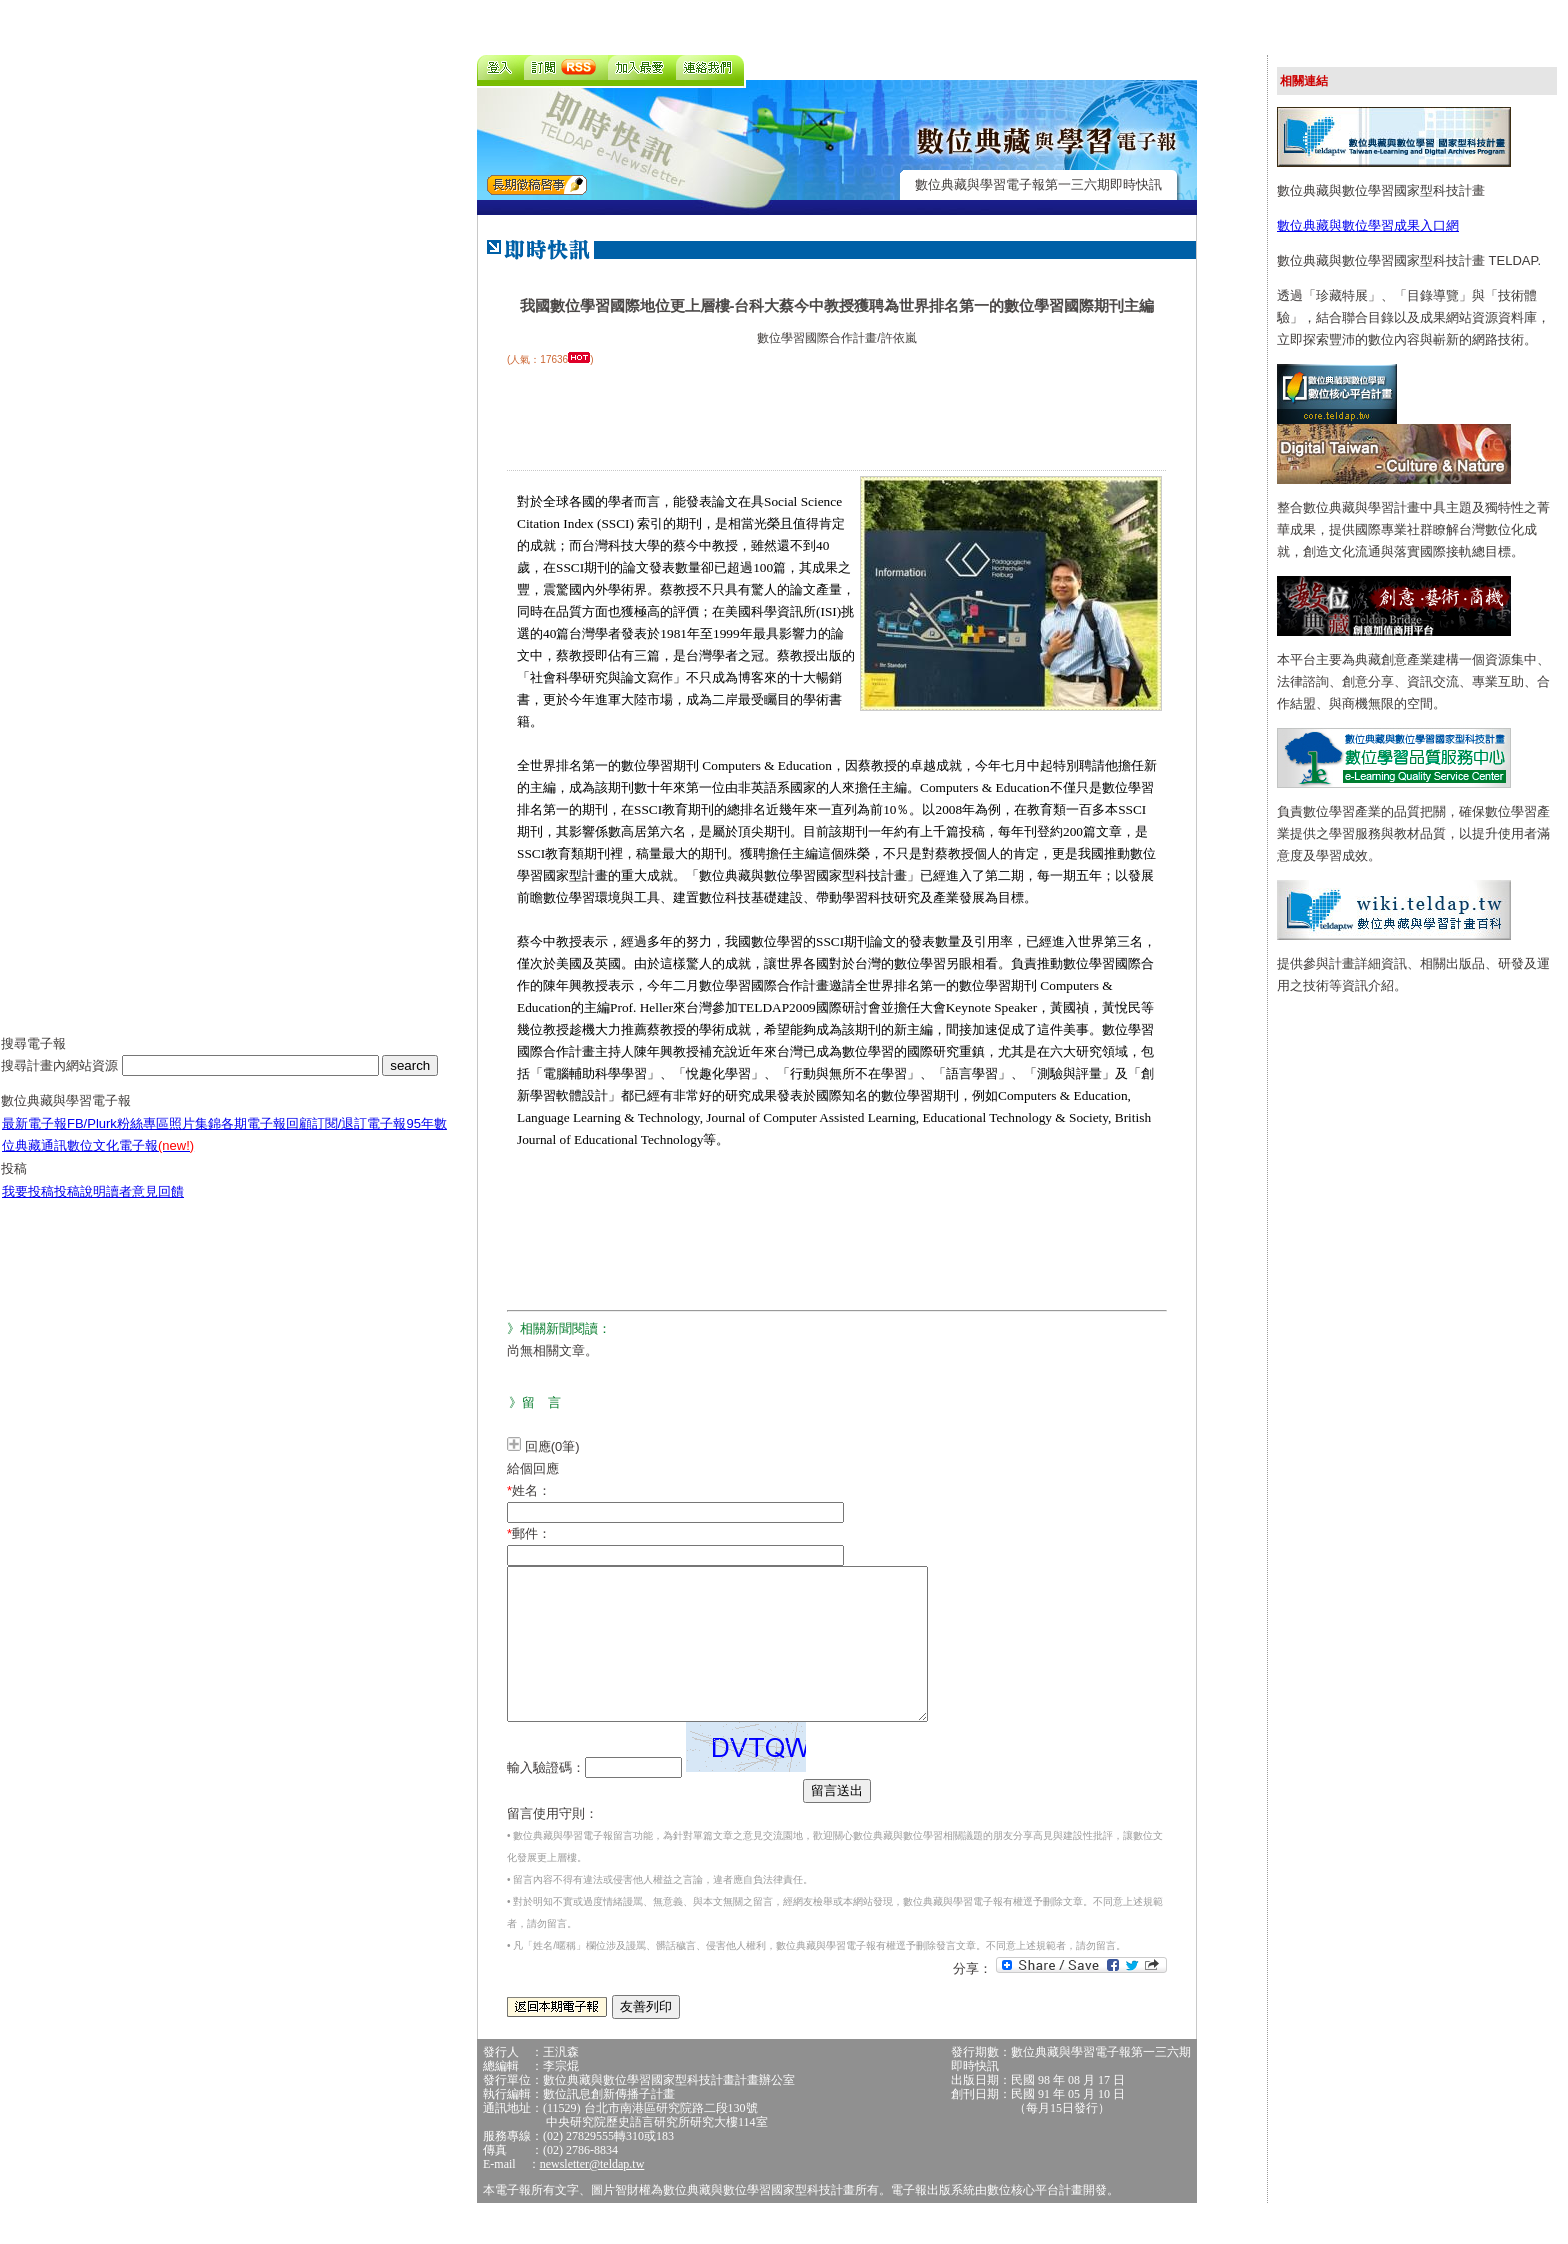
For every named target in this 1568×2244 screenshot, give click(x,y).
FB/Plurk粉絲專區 (118, 1138)
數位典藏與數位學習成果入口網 (1368, 225)
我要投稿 (28, 1206)
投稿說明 (80, 1206)
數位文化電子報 (130, 1160)
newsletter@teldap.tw (592, 2194)
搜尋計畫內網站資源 (61, 1080)
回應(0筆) (552, 1446)
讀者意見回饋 (145, 1206)
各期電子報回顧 (266, 1138)
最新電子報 (34, 1138)
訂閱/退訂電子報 (359, 1138)
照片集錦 (195, 1138)
